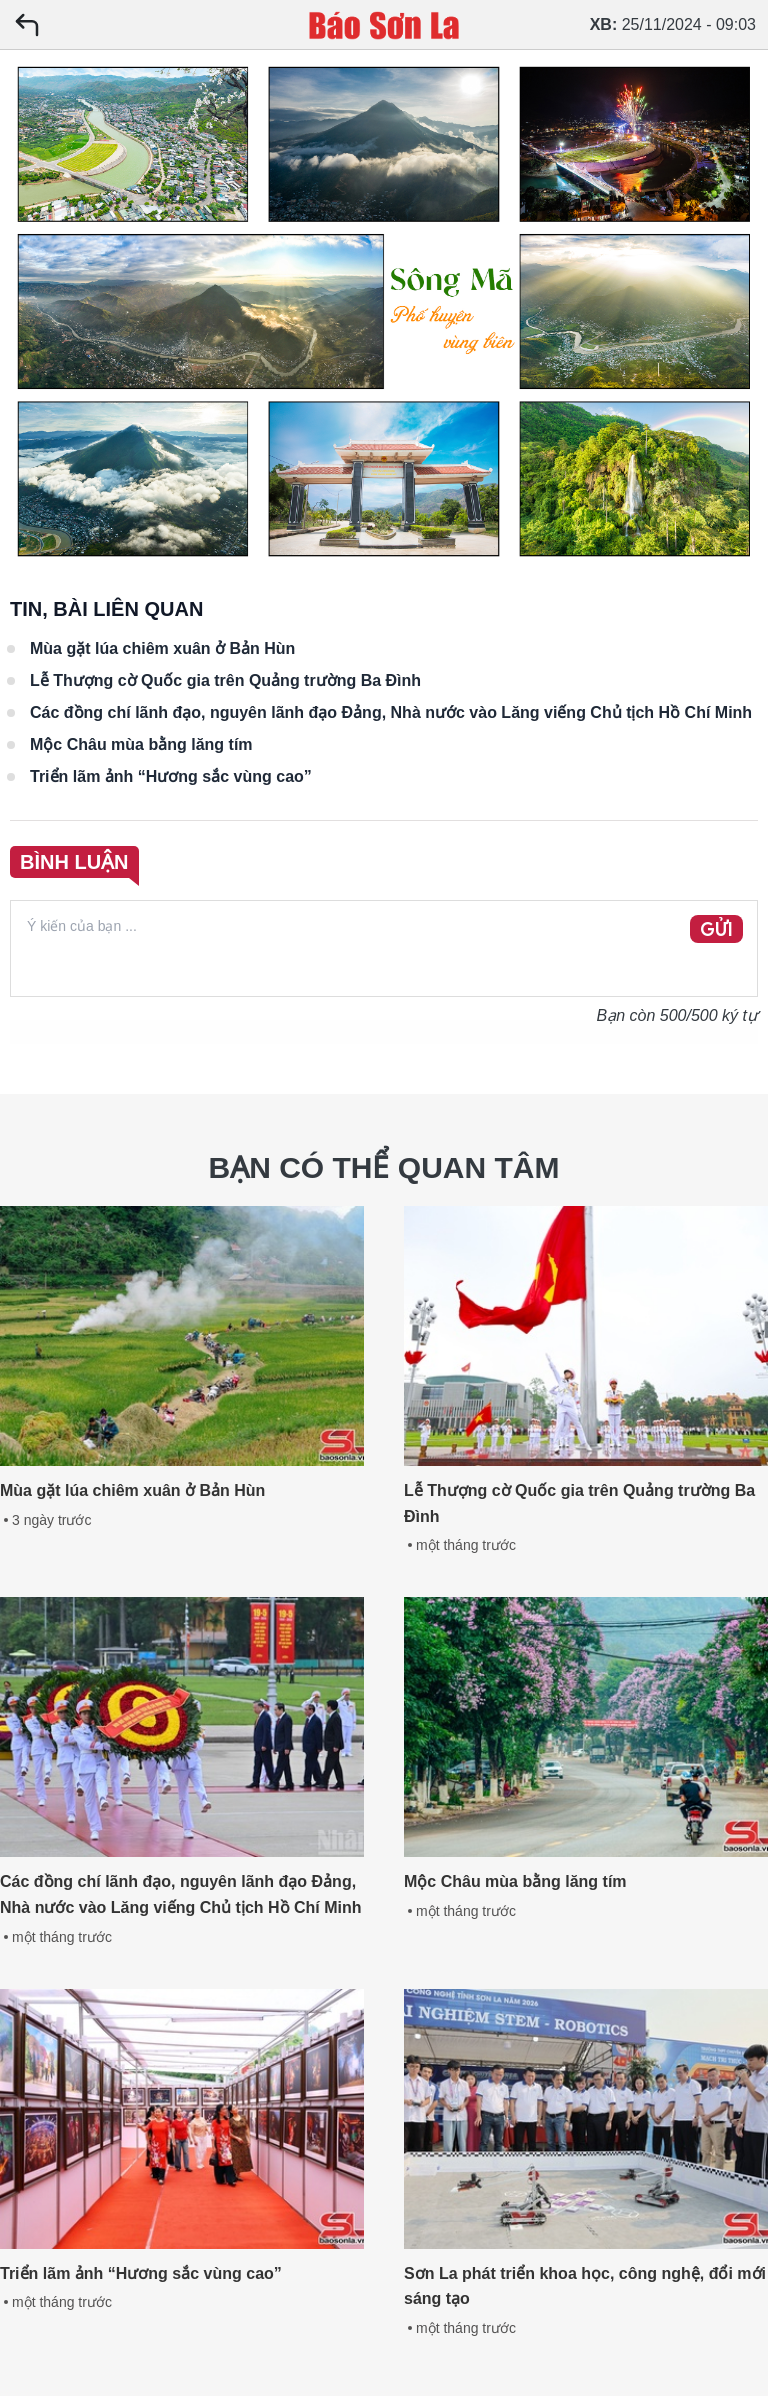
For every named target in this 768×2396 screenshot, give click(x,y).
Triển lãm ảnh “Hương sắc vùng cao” (171, 776)
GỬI (716, 930)
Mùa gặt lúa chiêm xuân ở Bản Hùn (162, 648)
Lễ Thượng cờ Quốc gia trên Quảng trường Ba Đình (225, 680)
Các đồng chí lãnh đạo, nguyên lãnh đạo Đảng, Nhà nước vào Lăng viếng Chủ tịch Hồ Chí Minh (391, 712)
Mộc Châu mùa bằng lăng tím (141, 744)
